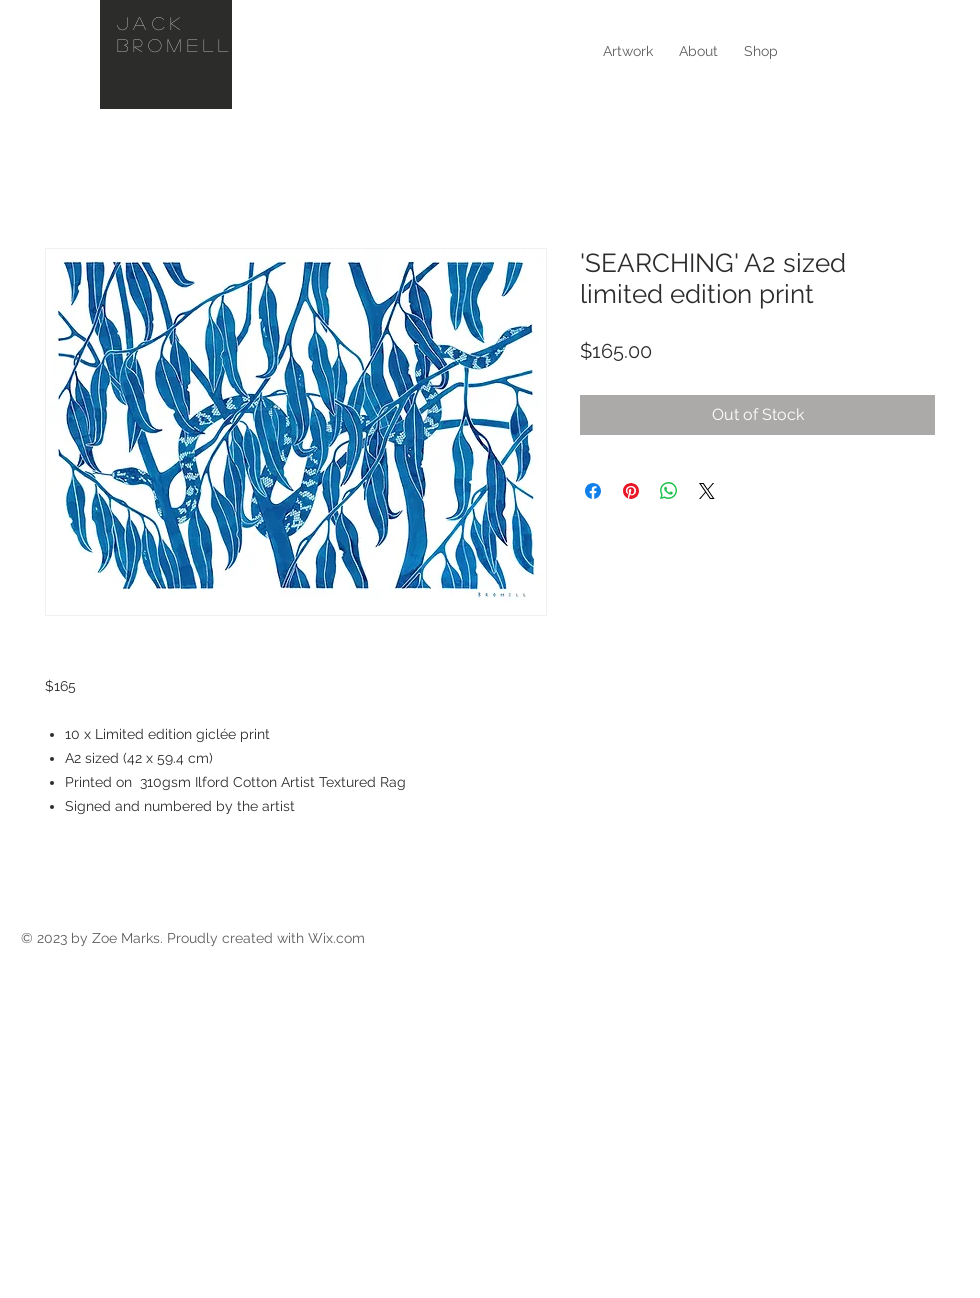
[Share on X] (707, 491)
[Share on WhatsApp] (669, 491)
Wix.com (336, 938)
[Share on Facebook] (593, 491)
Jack (151, 23)
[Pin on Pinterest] (631, 491)
